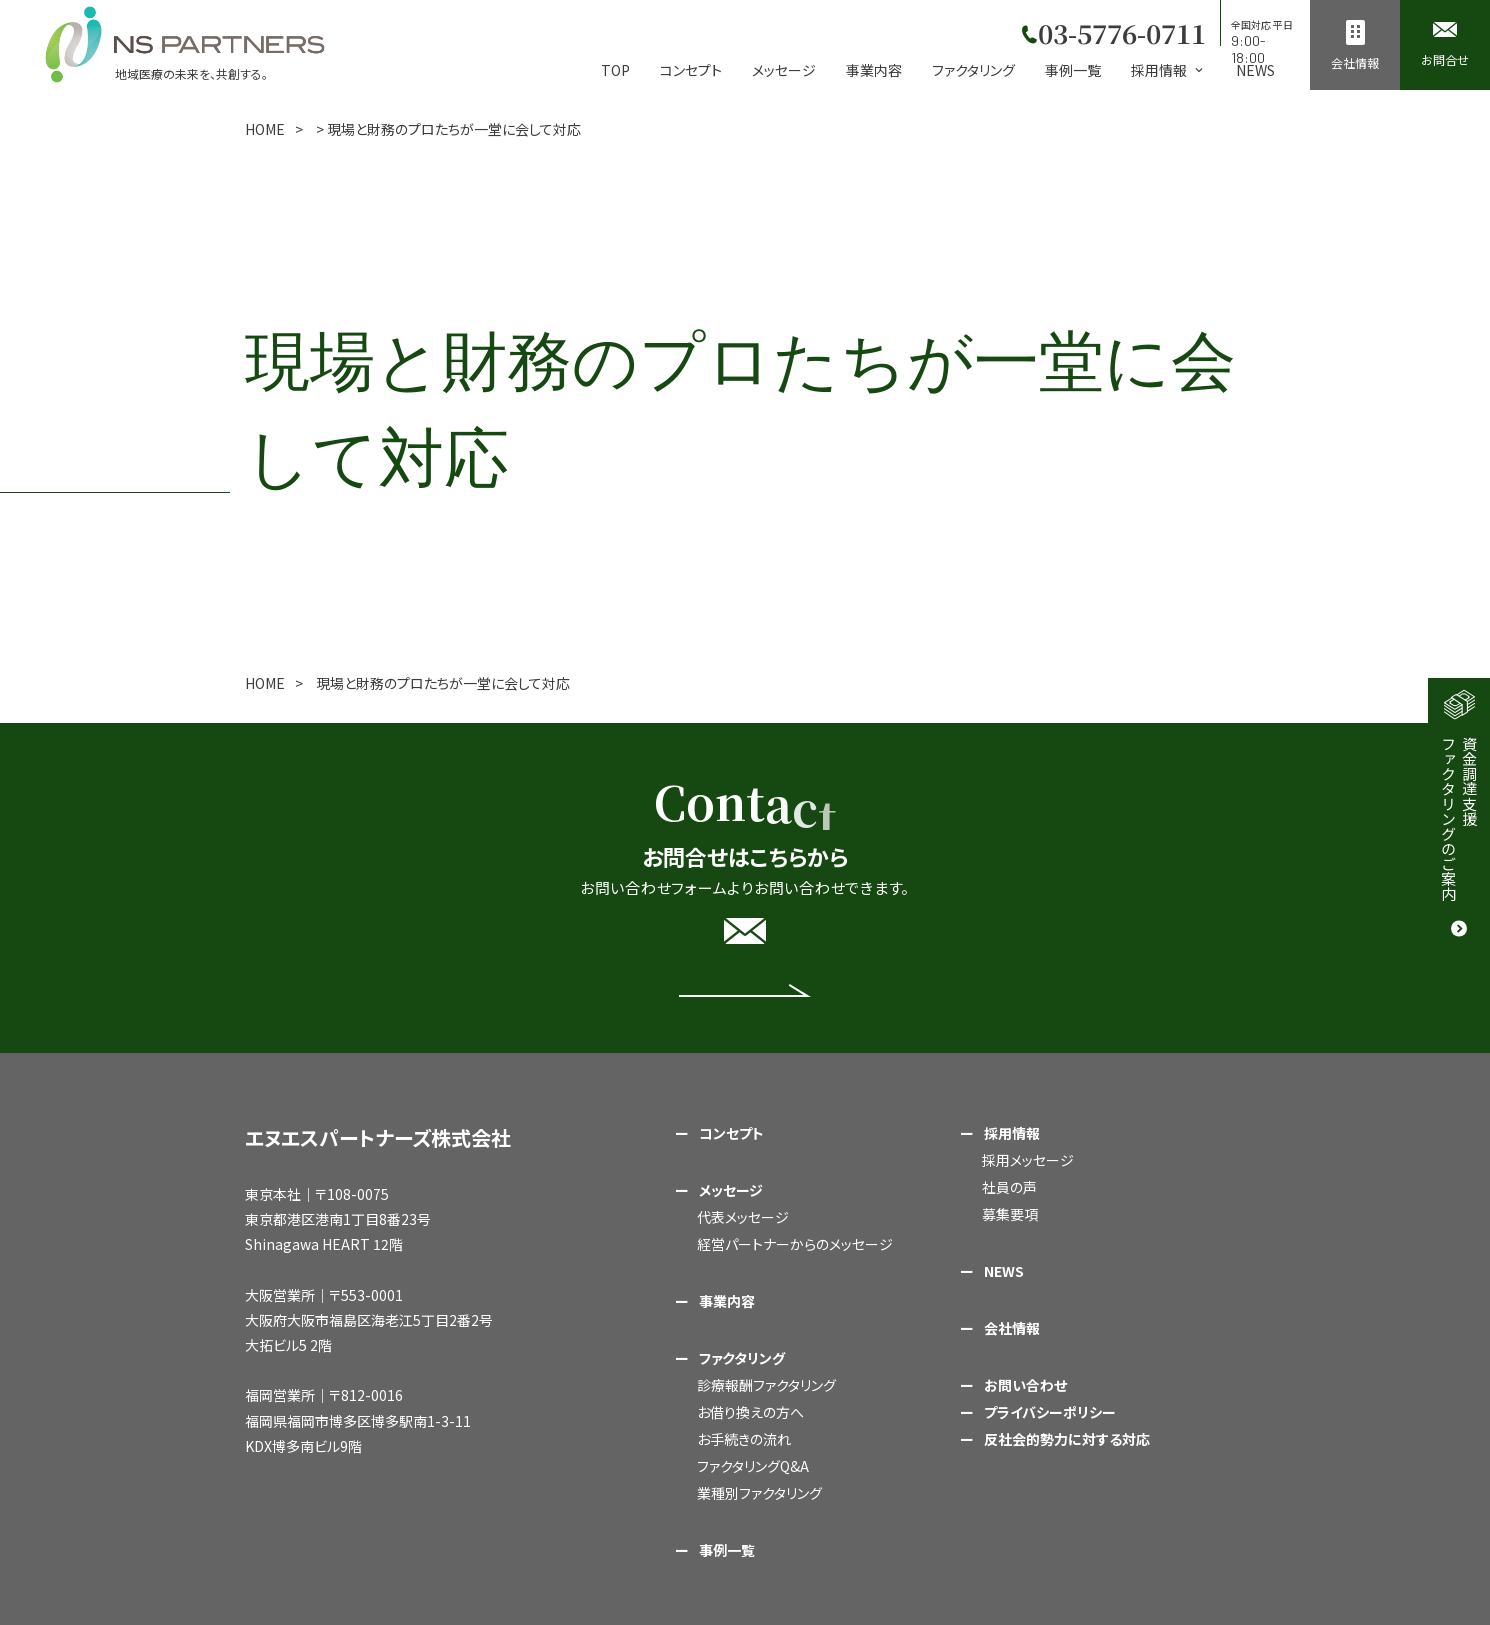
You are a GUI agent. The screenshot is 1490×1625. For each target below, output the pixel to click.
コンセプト (691, 70)
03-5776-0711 (1118, 30)
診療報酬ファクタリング (766, 1385)
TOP (615, 70)
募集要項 (1010, 1214)
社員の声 (1009, 1187)
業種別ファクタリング (759, 1493)
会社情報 (1012, 1328)
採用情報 (1012, 1133)
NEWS (1255, 70)
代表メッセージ (743, 1217)
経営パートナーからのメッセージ (795, 1244)
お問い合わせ (1025, 1385)
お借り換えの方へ (750, 1412)
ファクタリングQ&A (753, 1466)
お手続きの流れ (744, 1439)
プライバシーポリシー (1050, 1412)
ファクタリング (973, 70)
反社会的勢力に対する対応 (1067, 1439)
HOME (265, 129)
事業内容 (874, 70)
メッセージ (784, 70)
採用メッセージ (1028, 1160)
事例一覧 (1073, 70)
